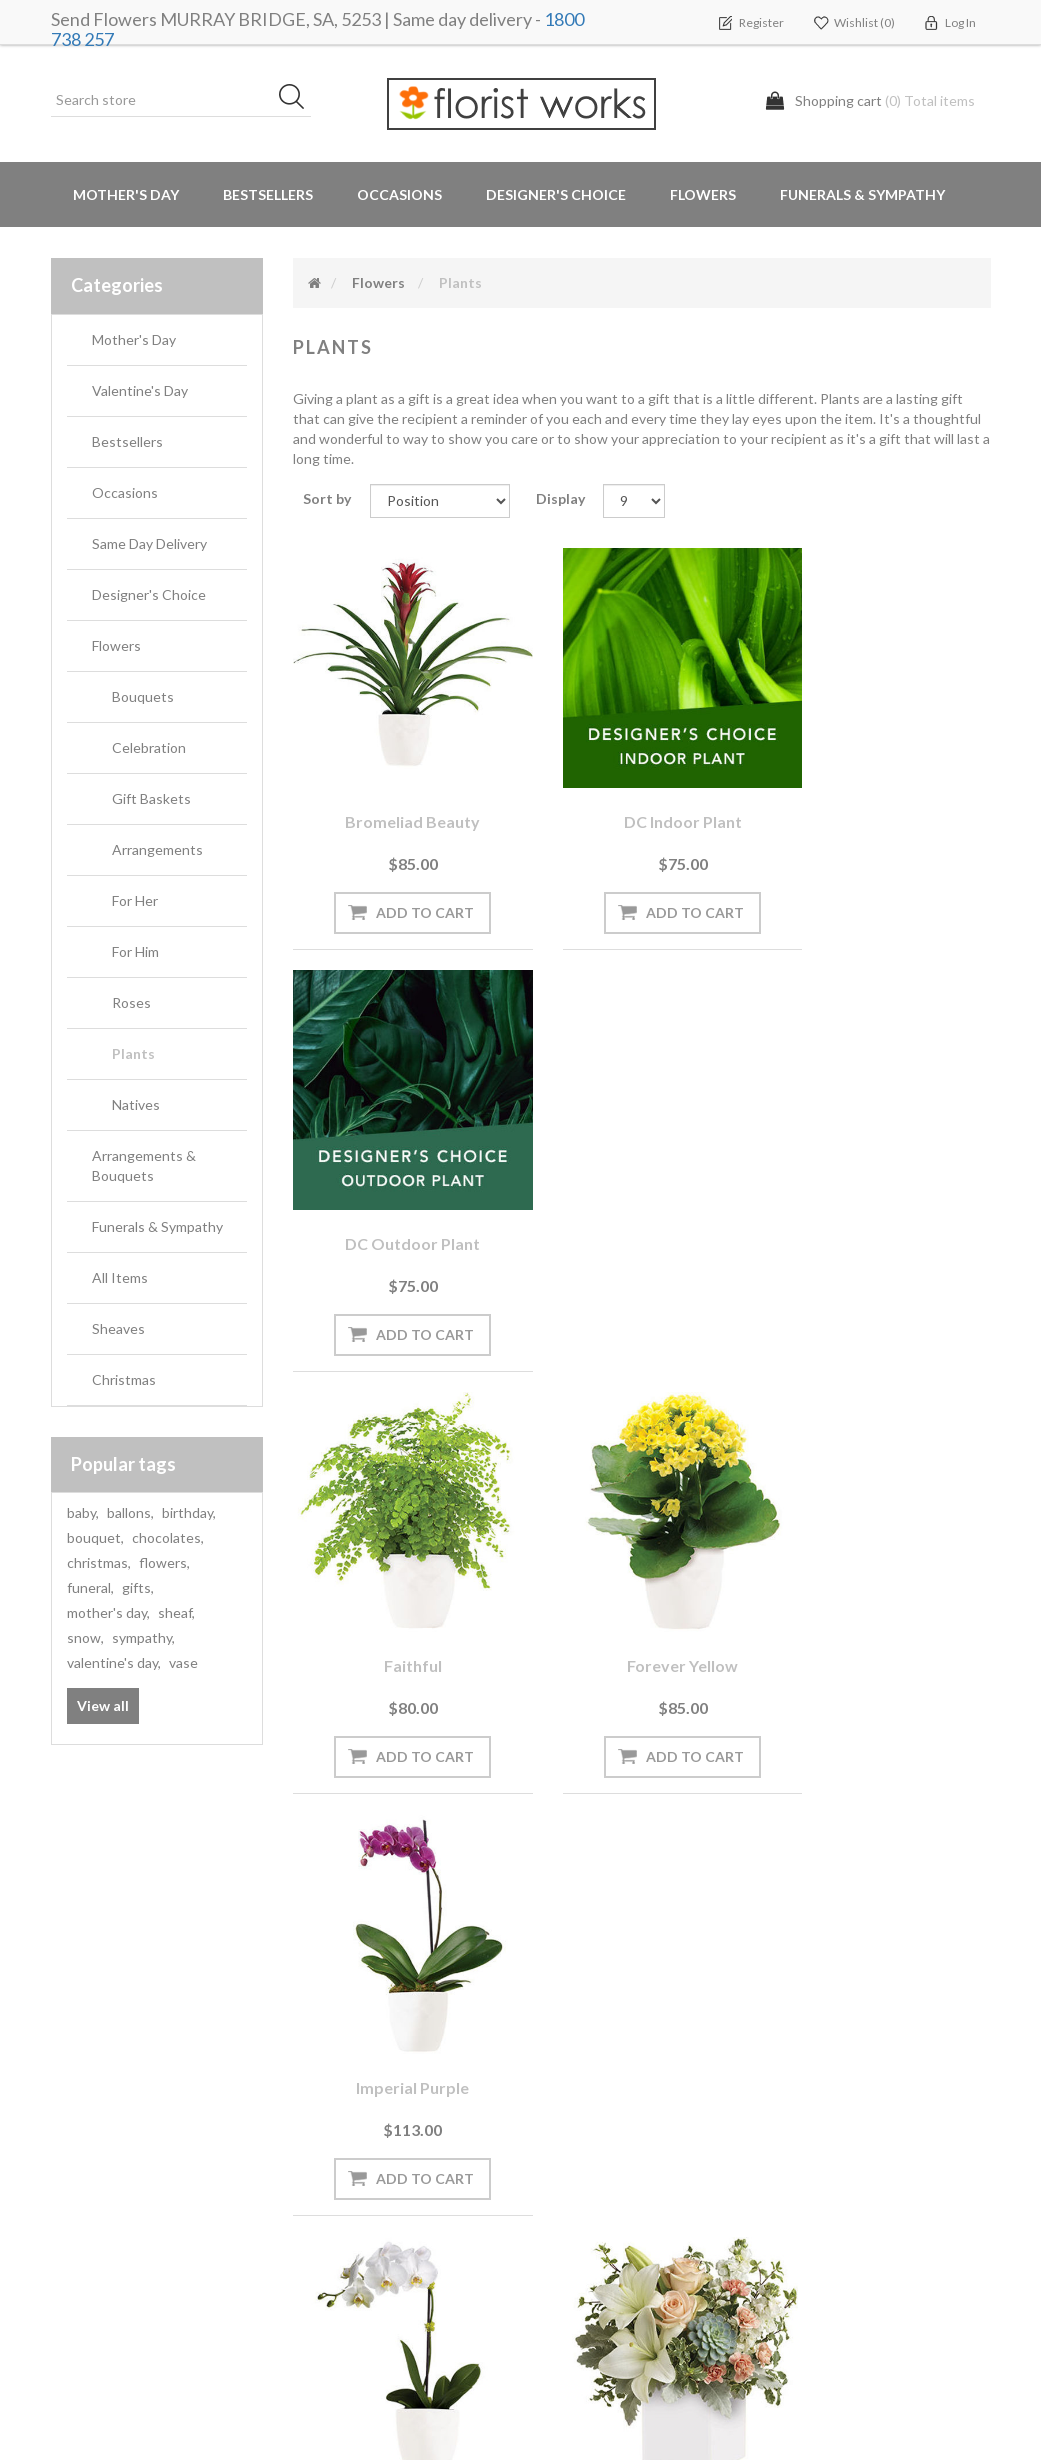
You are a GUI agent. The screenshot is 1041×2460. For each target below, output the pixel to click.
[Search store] (181, 100)
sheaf (176, 1612)
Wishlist (84, 2144)
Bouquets (143, 696)
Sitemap (326, 2264)
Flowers (116, 645)
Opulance (399, 1582)
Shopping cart (104, 2104)
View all (103, 1705)
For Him (135, 951)
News (319, 2064)
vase (183, 1662)
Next (687, 1772)
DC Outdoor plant (884, 793)
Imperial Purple (884, 1188)
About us (331, 2224)
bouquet (95, 1537)
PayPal (322, 2184)
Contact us (337, 2304)
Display (560, 498)
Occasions (125, 492)
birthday (189, 1512)
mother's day (108, 1612)
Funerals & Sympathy (862, 194)
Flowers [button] (703, 194)
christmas (99, 1562)
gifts (138, 1587)
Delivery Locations (116, 2184)
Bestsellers (268, 194)
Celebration (149, 747)
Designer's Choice (556, 194)
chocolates (168, 1537)
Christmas (124, 1379)
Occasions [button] (399, 194)
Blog (315, 2104)
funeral (90, 1587)
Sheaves (118, 1328)
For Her (135, 900)
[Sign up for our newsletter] (286, 1915)
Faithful (399, 1188)
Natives (136, 1104)
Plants (133, 1053)
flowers (164, 1562)
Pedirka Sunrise (642, 1582)
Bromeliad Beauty (399, 793)
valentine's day (114, 1662)
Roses (131, 1002)
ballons (130, 1512)
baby (83, 1512)
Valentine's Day (140, 390)
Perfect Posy (884, 1582)
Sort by (327, 498)
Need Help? (337, 2144)
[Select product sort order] (440, 501)
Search (808, 2065)
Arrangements (157, 849)
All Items (120, 1277)
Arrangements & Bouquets (144, 1165)
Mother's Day (126, 194)
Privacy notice (589, 2104)
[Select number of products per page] (634, 501)
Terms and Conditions (614, 2064)
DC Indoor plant (642, 793)
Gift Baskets (151, 798)
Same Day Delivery (149, 543)
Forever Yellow (641, 1188)
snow (85, 1637)
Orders (81, 2064)
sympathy (143, 1637)
